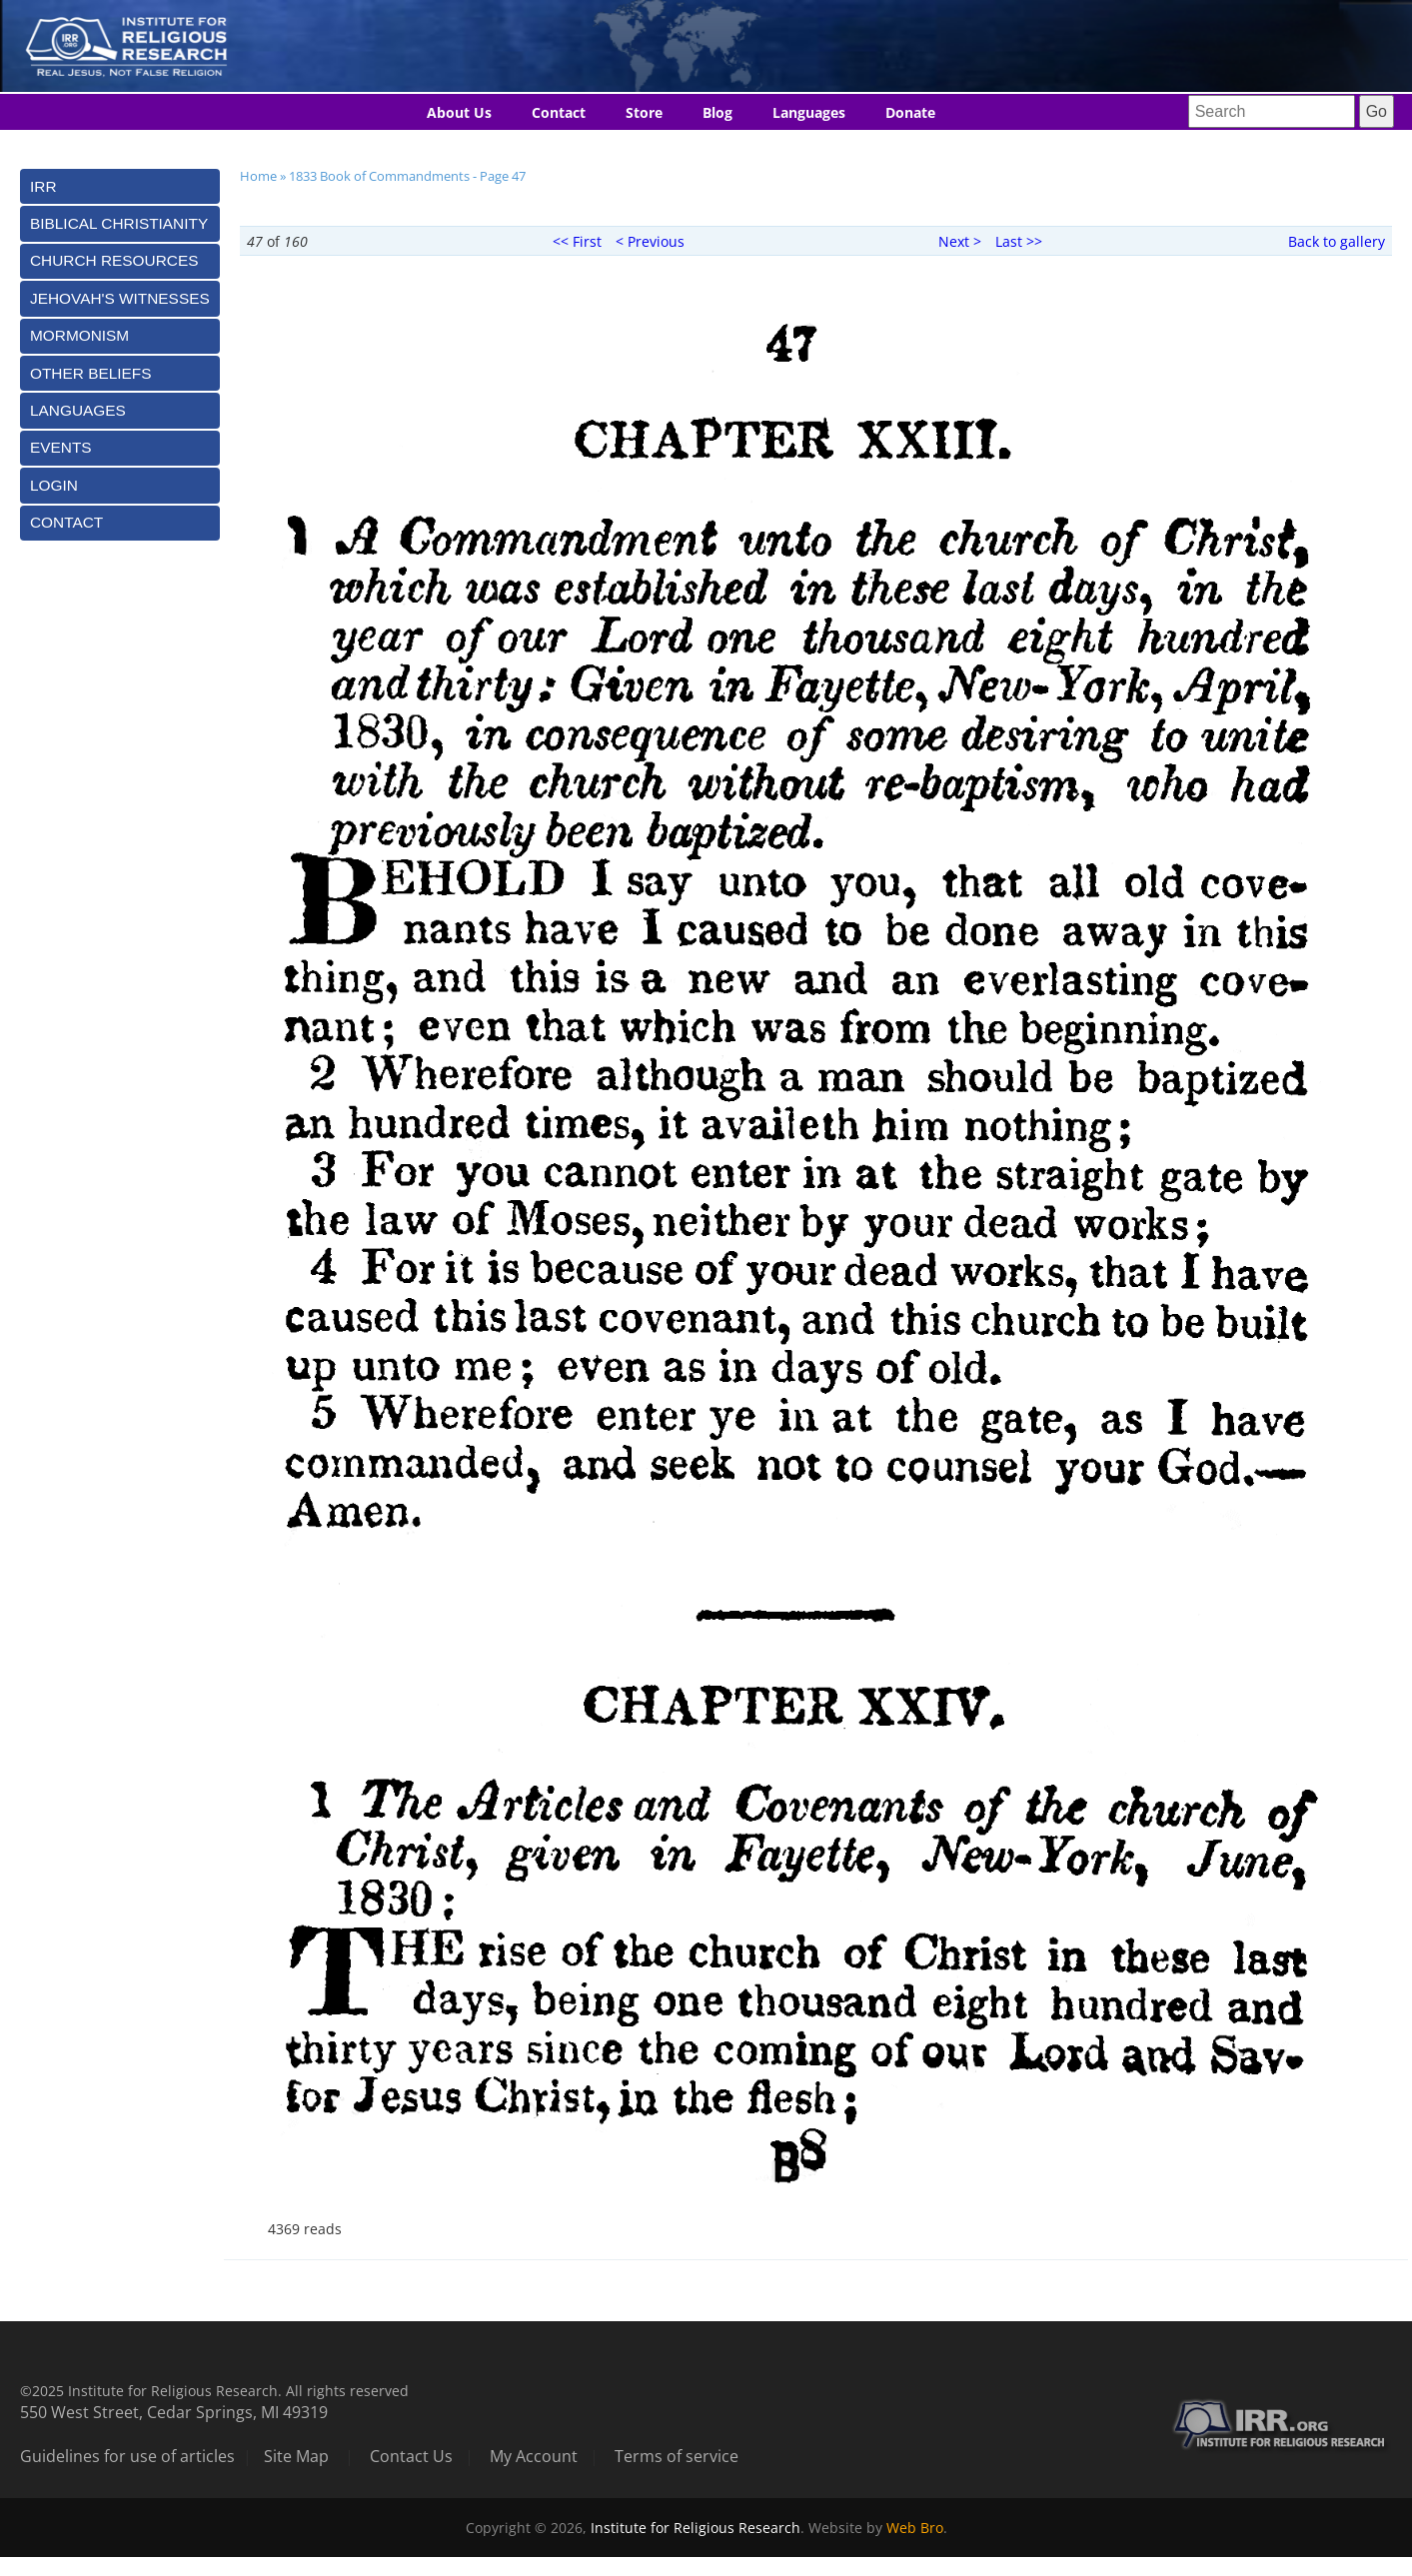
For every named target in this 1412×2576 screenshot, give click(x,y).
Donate (910, 112)
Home (258, 176)
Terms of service (676, 2456)
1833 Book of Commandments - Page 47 (407, 176)
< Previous (650, 241)
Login (54, 485)
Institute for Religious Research (695, 2527)
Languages (808, 112)
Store (644, 112)
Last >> (1018, 241)
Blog (717, 112)
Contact (559, 112)
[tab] (120, 186)
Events (61, 447)
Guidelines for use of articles (127, 2456)
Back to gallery (1336, 241)
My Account (534, 2456)
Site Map (296, 2456)
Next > (959, 241)
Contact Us (411, 2456)
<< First (577, 241)
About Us (459, 112)
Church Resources (114, 260)
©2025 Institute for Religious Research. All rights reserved (214, 2390)
